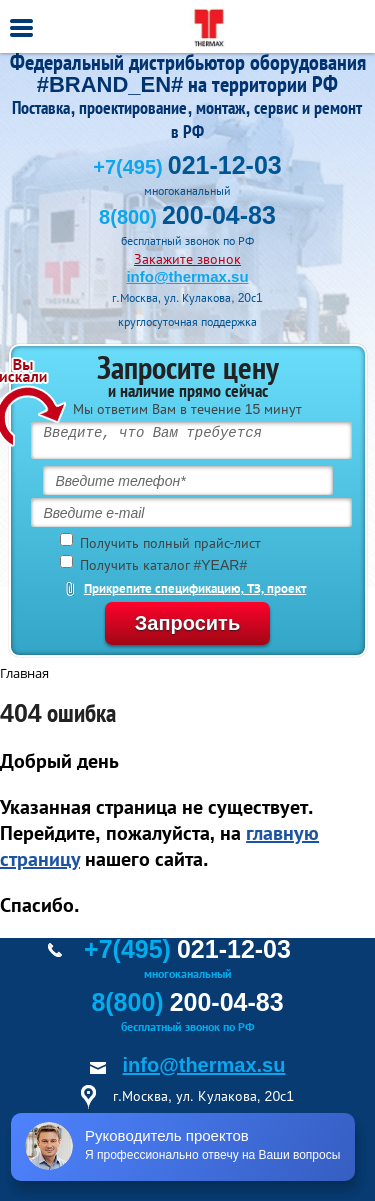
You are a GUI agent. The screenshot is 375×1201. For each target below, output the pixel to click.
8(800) (187, 217)
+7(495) (187, 167)
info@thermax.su (187, 276)
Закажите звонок (187, 259)
